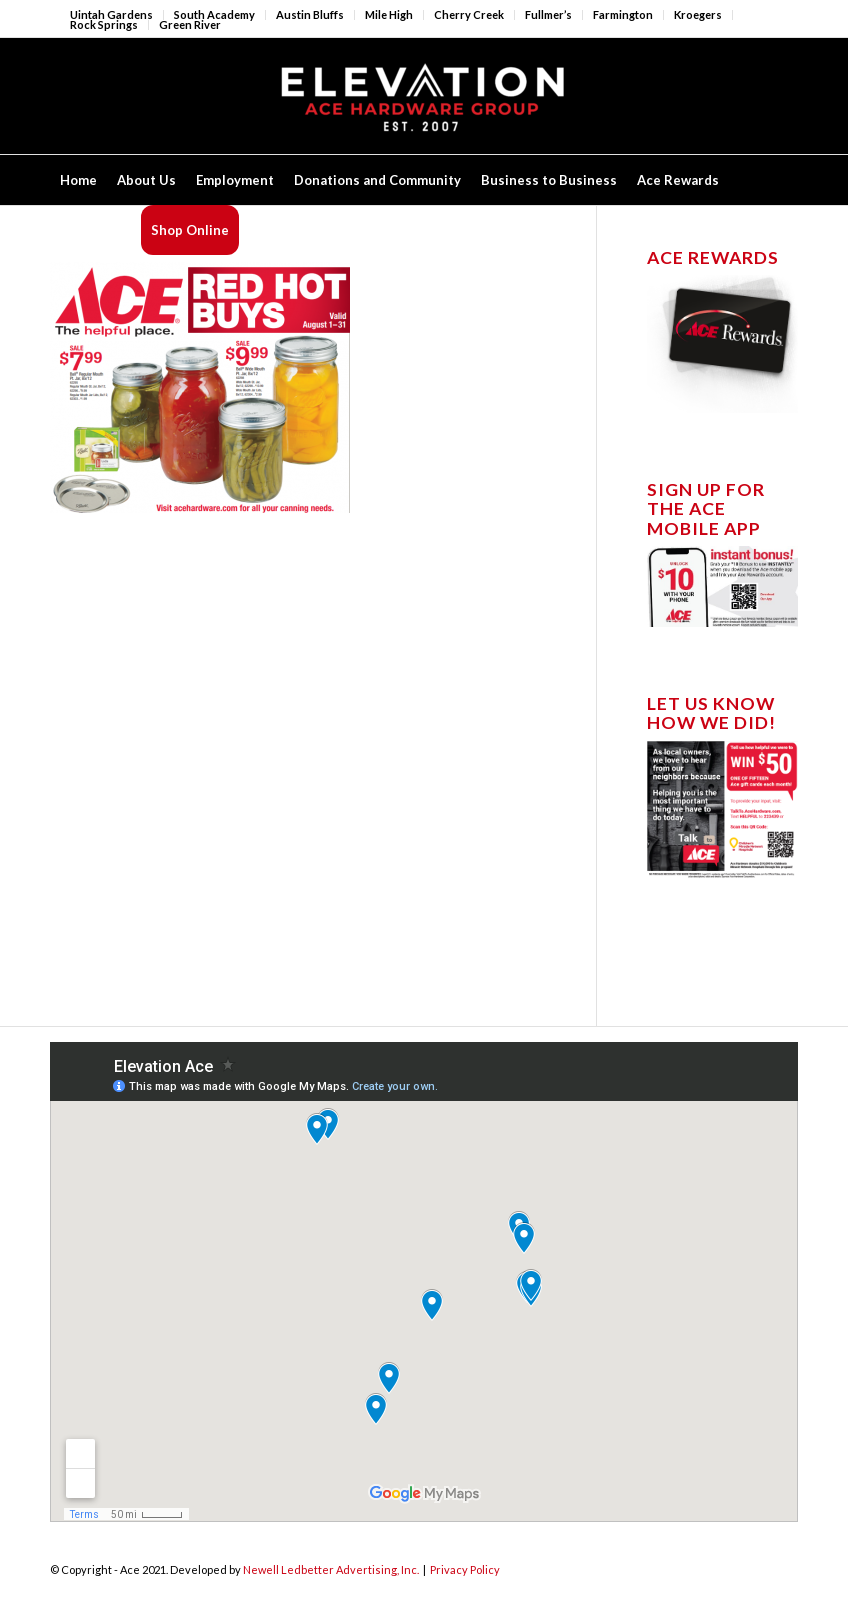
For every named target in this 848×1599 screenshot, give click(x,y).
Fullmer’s (548, 14)
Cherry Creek (469, 14)
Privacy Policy (465, 1569)
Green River (190, 24)
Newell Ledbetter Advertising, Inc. (331, 1569)
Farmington (623, 14)
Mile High (389, 14)
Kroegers (698, 14)
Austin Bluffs (310, 14)
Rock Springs (104, 24)
